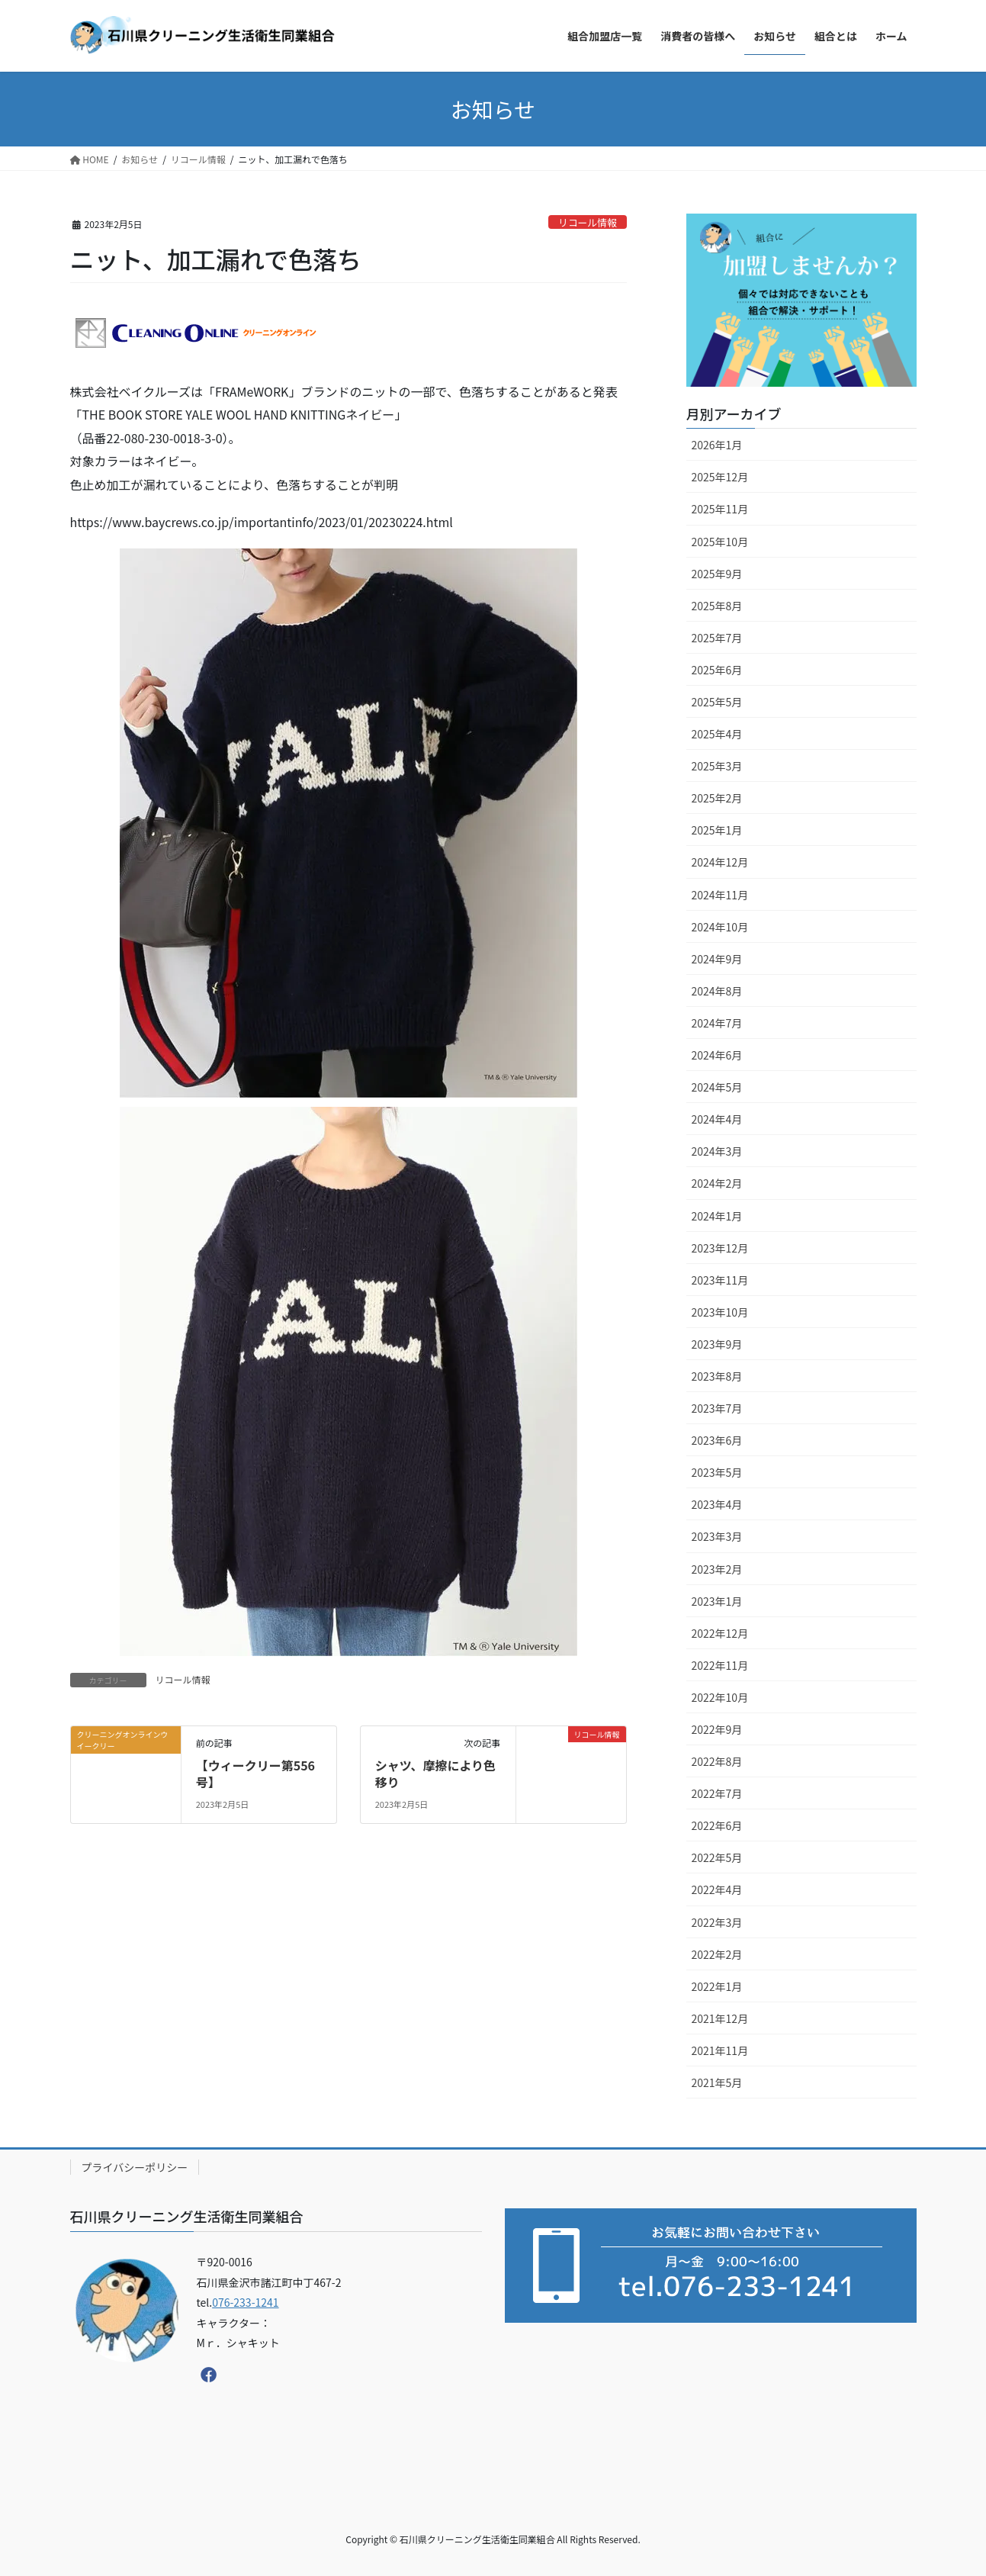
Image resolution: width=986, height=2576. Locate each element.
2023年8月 (717, 1376)
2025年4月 (717, 733)
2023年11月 (720, 1280)
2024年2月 (717, 1183)
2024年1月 (717, 1216)
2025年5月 (717, 701)
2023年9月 (717, 1344)
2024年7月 (717, 1023)
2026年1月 (717, 444)
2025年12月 (720, 476)
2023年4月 (717, 1504)
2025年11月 (720, 508)
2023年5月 (717, 1472)
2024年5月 (717, 1087)
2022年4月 (717, 1889)
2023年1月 (717, 1601)
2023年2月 (717, 1569)
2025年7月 (717, 637)
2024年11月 (720, 894)
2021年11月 (720, 2050)
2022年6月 (717, 1825)
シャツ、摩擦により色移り (435, 1773)
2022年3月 (717, 1922)
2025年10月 (720, 541)
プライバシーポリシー (135, 2167)
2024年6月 (717, 1055)
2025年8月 (717, 605)
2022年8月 (717, 1761)
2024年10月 (720, 926)
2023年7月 (717, 1408)
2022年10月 (720, 1697)
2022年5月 (717, 1857)
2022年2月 (717, 1954)
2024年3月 (717, 1151)
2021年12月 (720, 2018)
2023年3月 (717, 1536)
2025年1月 (717, 830)
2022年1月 (717, 1986)
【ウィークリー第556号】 (255, 1773)
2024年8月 (717, 991)
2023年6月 (717, 1440)
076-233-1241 (245, 2302)
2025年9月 (717, 573)
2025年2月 (717, 798)
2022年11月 (720, 1665)
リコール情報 (587, 222)
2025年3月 (717, 765)
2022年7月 (717, 1793)
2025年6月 (717, 669)
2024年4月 (717, 1119)
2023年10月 (720, 1312)
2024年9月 (717, 958)
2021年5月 (717, 2082)
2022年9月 (717, 1729)
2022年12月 (720, 1633)
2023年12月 (720, 1248)
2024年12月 (720, 862)
